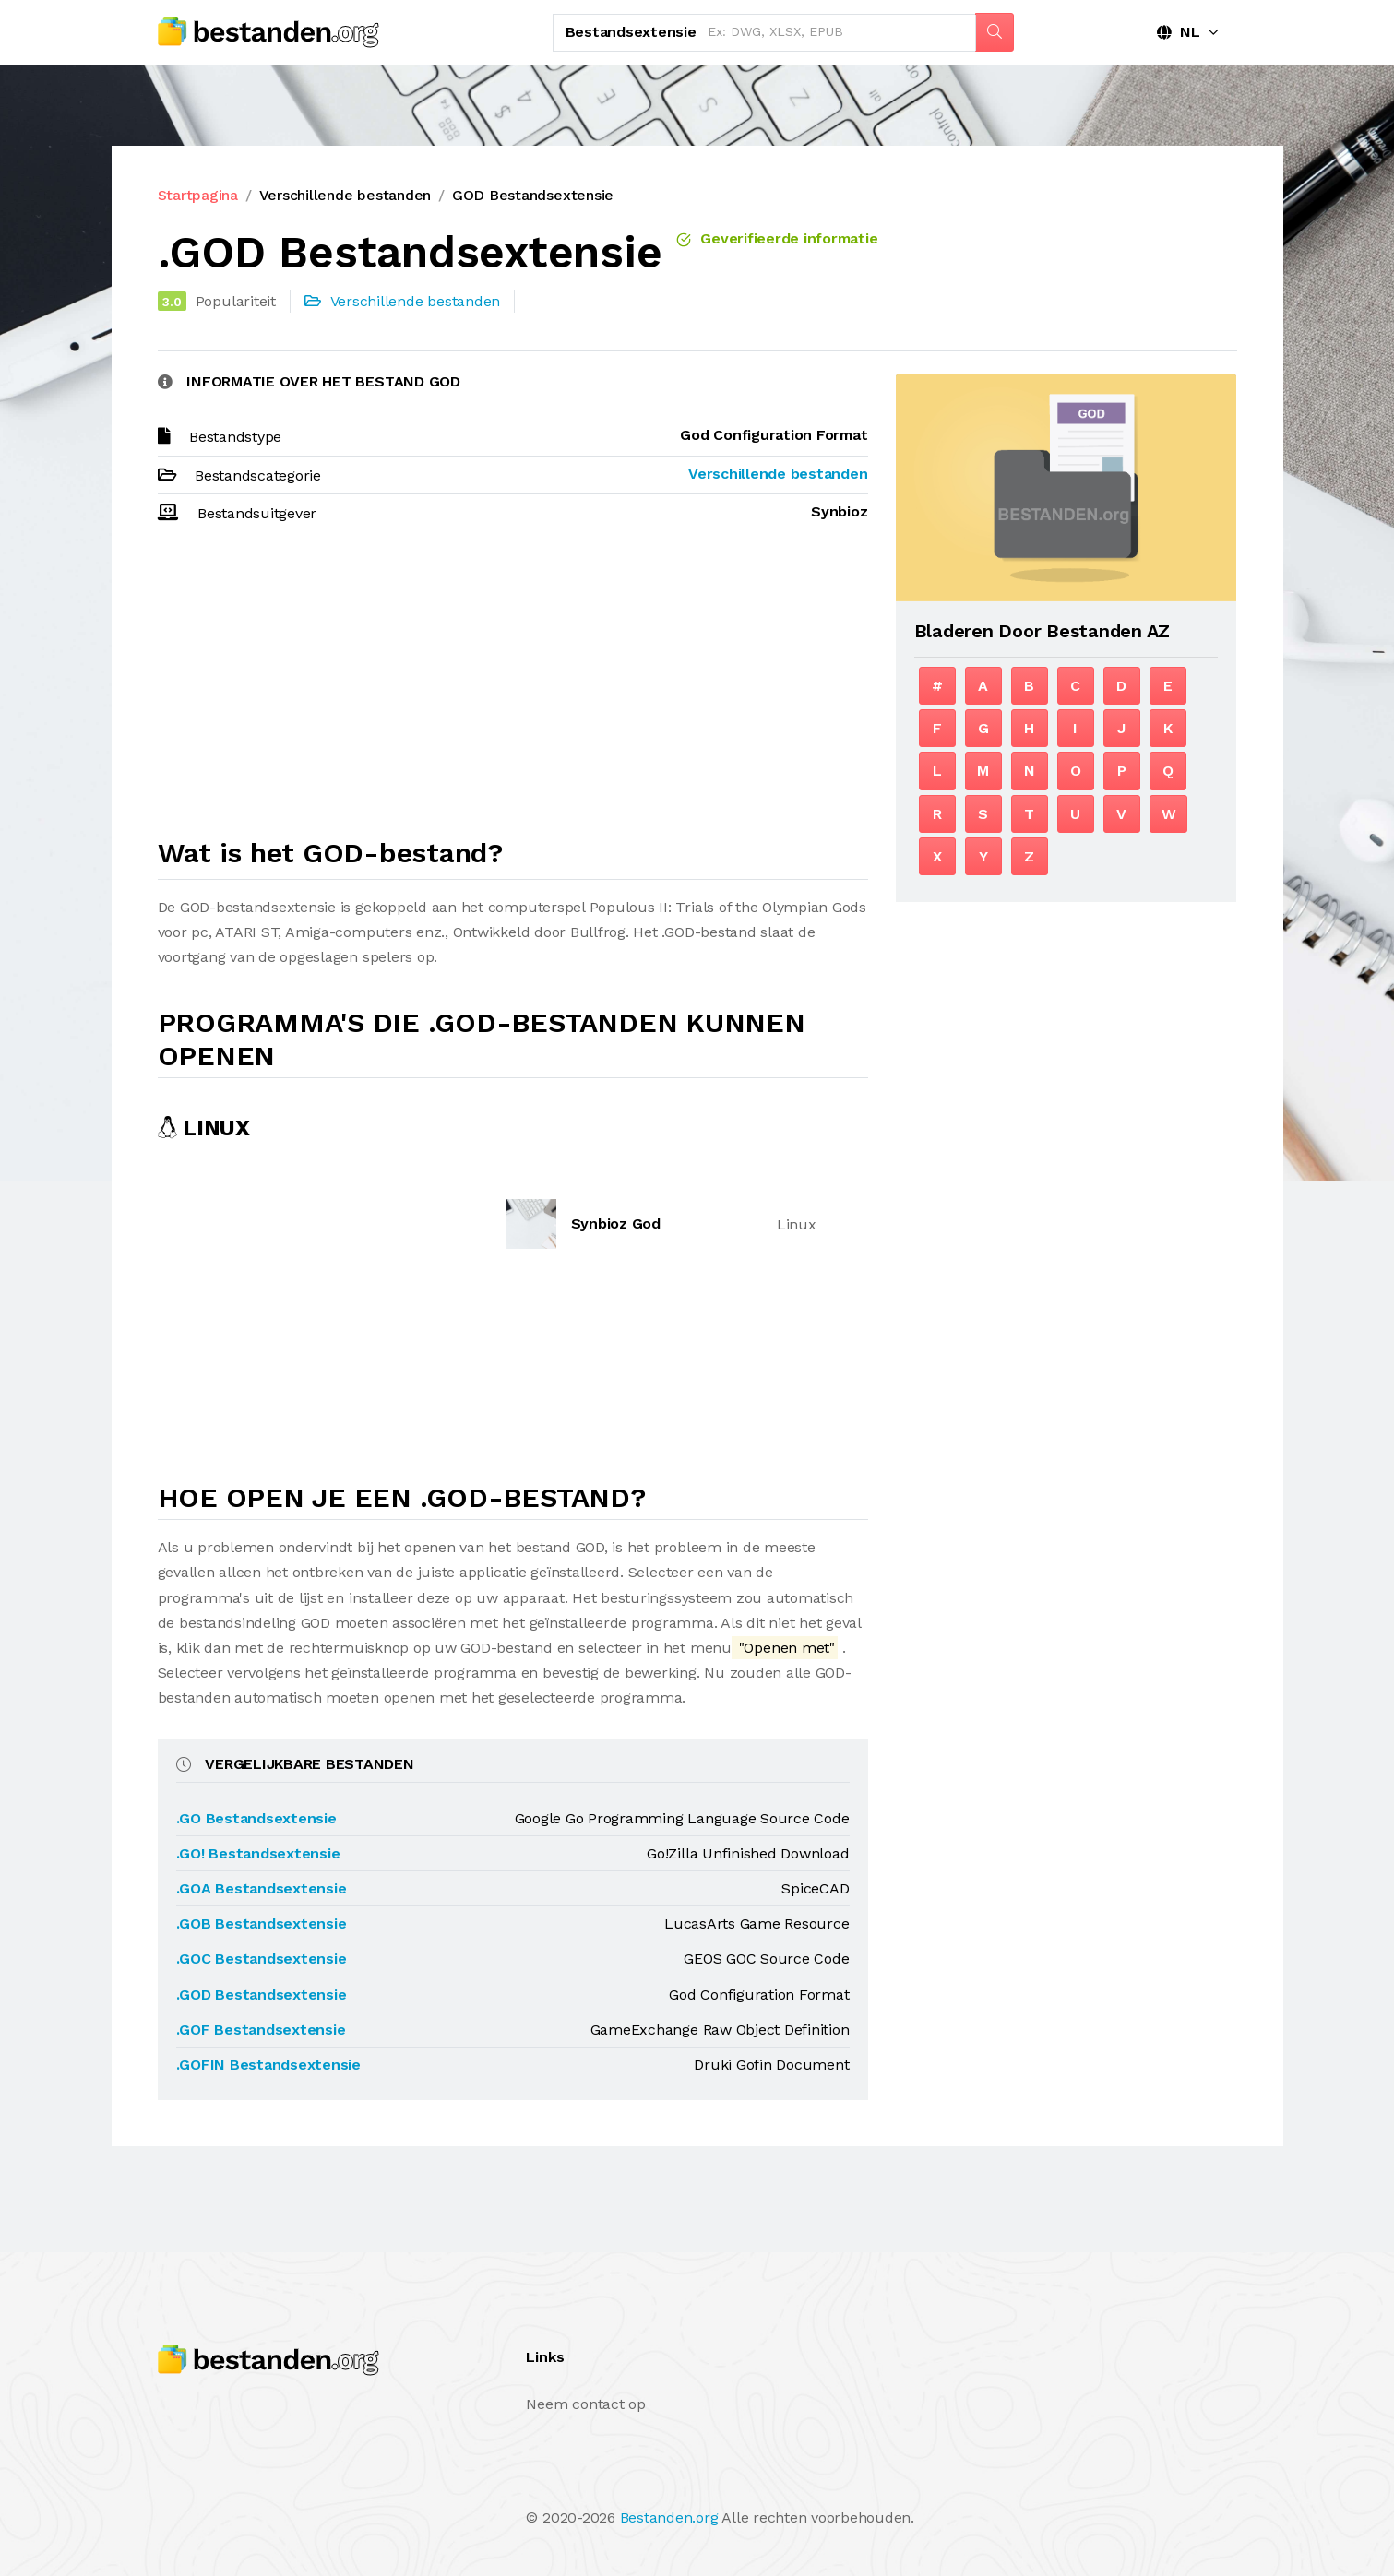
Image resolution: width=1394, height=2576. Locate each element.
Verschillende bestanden (345, 195)
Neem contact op (585, 2404)
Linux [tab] (204, 1128)
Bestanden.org (669, 2517)
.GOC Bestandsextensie (261, 1958)
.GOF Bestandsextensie (261, 2029)
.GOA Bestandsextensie (261, 1888)
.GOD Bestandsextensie (261, 1994)
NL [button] (1178, 32)
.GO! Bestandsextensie (258, 1853)
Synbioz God (616, 1223)
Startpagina (198, 195)
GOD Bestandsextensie (533, 195)
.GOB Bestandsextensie (261, 1923)
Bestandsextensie (631, 32)
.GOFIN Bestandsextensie (268, 2064)
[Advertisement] (513, 689)
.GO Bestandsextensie (256, 1818)
